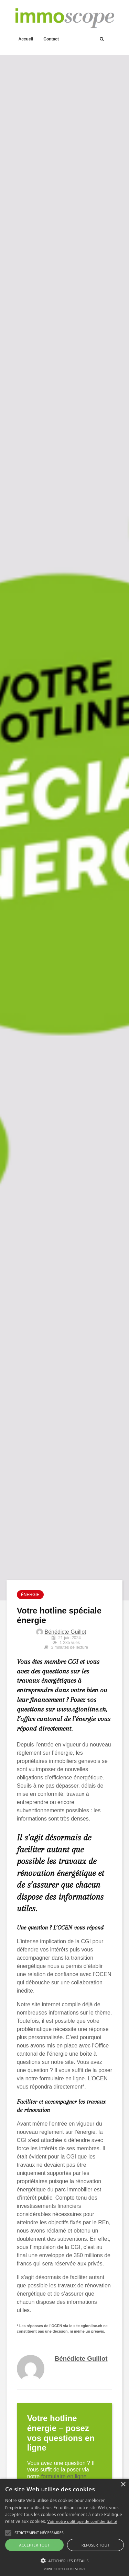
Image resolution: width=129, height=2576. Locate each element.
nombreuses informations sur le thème (63, 2013)
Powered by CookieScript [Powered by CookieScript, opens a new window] (64, 2569)
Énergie (30, 1594)
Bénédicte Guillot (65, 1632)
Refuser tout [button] (96, 2545)
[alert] (64, 2527)
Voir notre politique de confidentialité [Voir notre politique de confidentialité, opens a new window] (82, 2521)
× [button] (123, 2484)
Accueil (26, 39)
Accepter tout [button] (34, 2545)
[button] (8, 2533)
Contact (51, 39)
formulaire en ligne (62, 2078)
